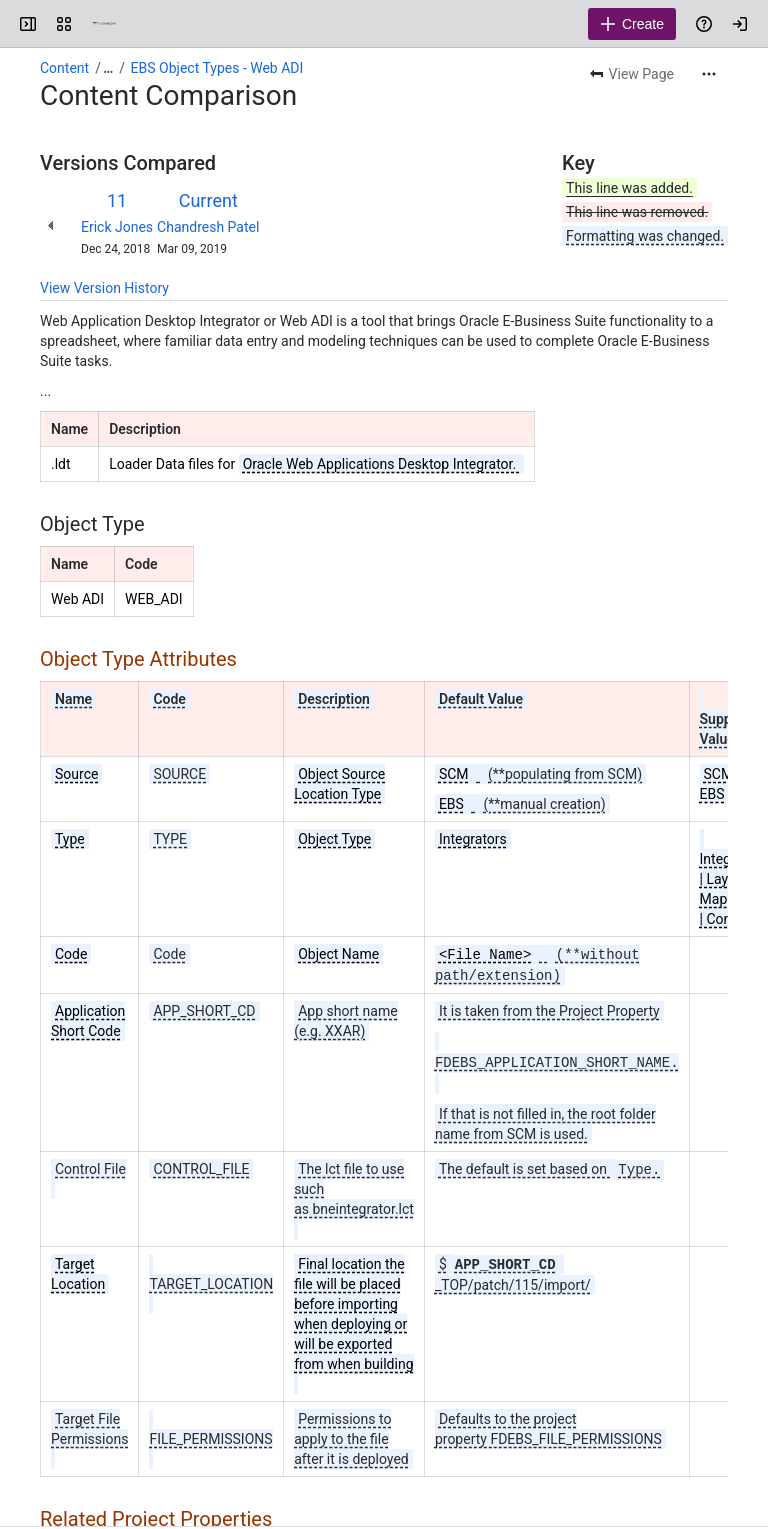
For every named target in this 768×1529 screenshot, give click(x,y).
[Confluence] (104, 24)
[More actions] (709, 74)
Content (64, 68)
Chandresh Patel (208, 227)
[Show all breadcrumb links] (108, 68)
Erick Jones (117, 227)
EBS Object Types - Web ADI (217, 68)
